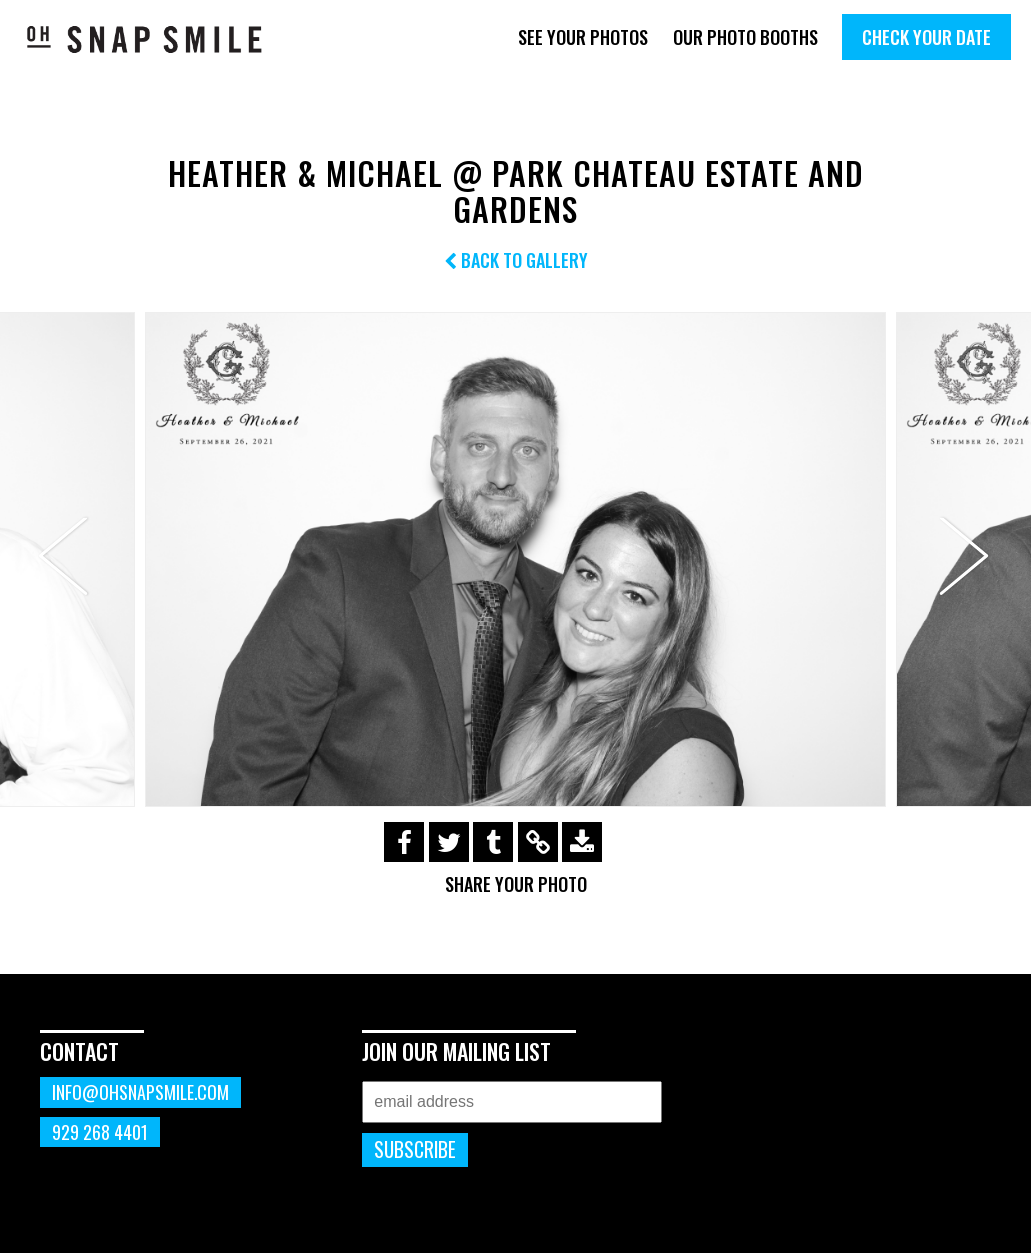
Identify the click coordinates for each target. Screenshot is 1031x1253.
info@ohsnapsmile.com (140, 1092)
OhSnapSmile (145, 39)
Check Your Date (926, 37)
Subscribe (415, 1149)
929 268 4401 (100, 1132)
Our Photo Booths (745, 37)
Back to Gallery (516, 260)
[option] (515, 559)
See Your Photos (583, 37)
